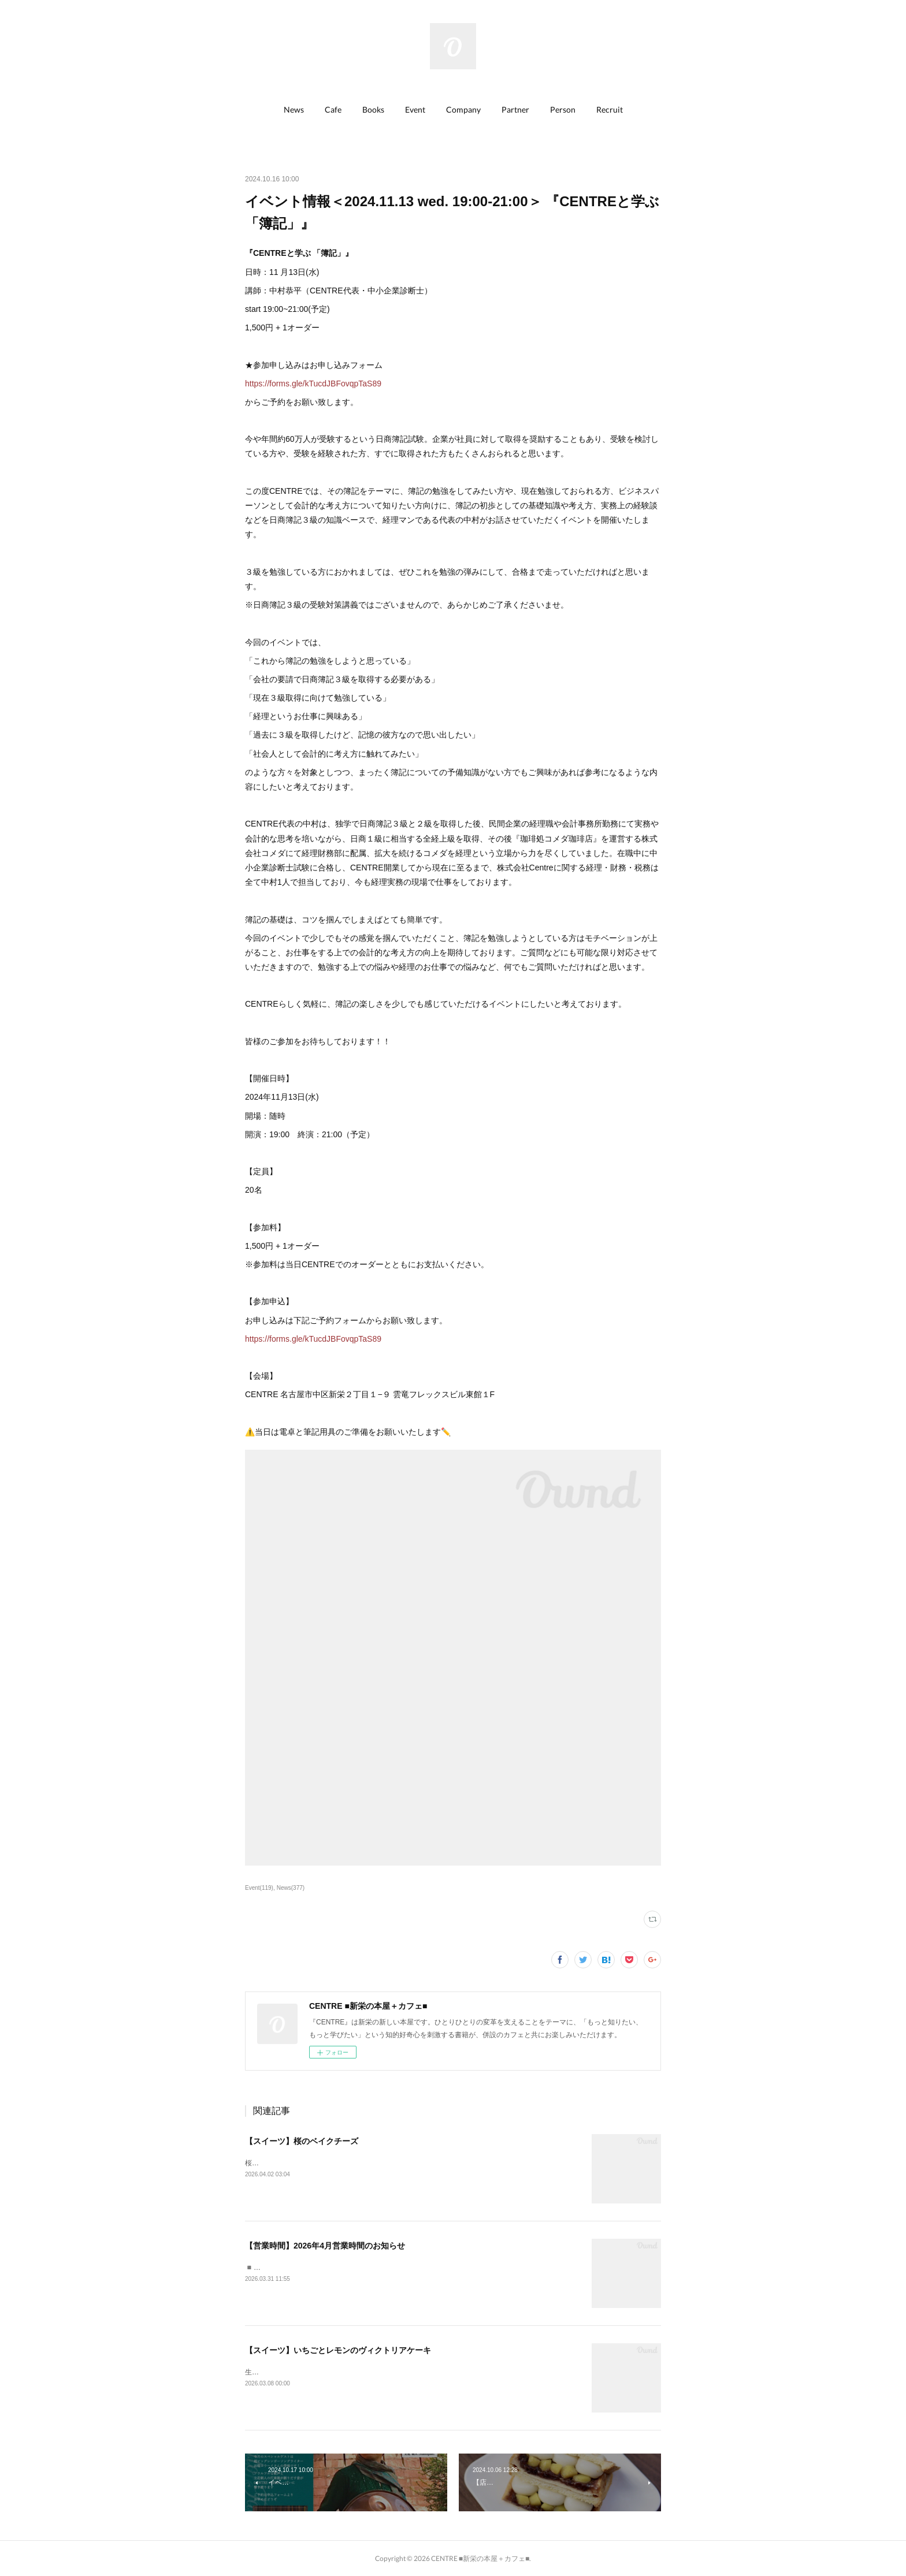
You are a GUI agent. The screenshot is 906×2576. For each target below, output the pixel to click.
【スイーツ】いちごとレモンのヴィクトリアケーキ (338, 2350)
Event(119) (259, 1888)
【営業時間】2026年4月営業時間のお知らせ (325, 2245)
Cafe (333, 109)
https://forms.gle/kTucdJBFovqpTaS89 (313, 383)
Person (562, 109)
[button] (294, 109)
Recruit (609, 109)
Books (373, 109)
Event (415, 109)
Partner (515, 109)
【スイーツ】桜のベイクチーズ (301, 2141)
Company (463, 109)
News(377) (291, 1888)
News (294, 109)
